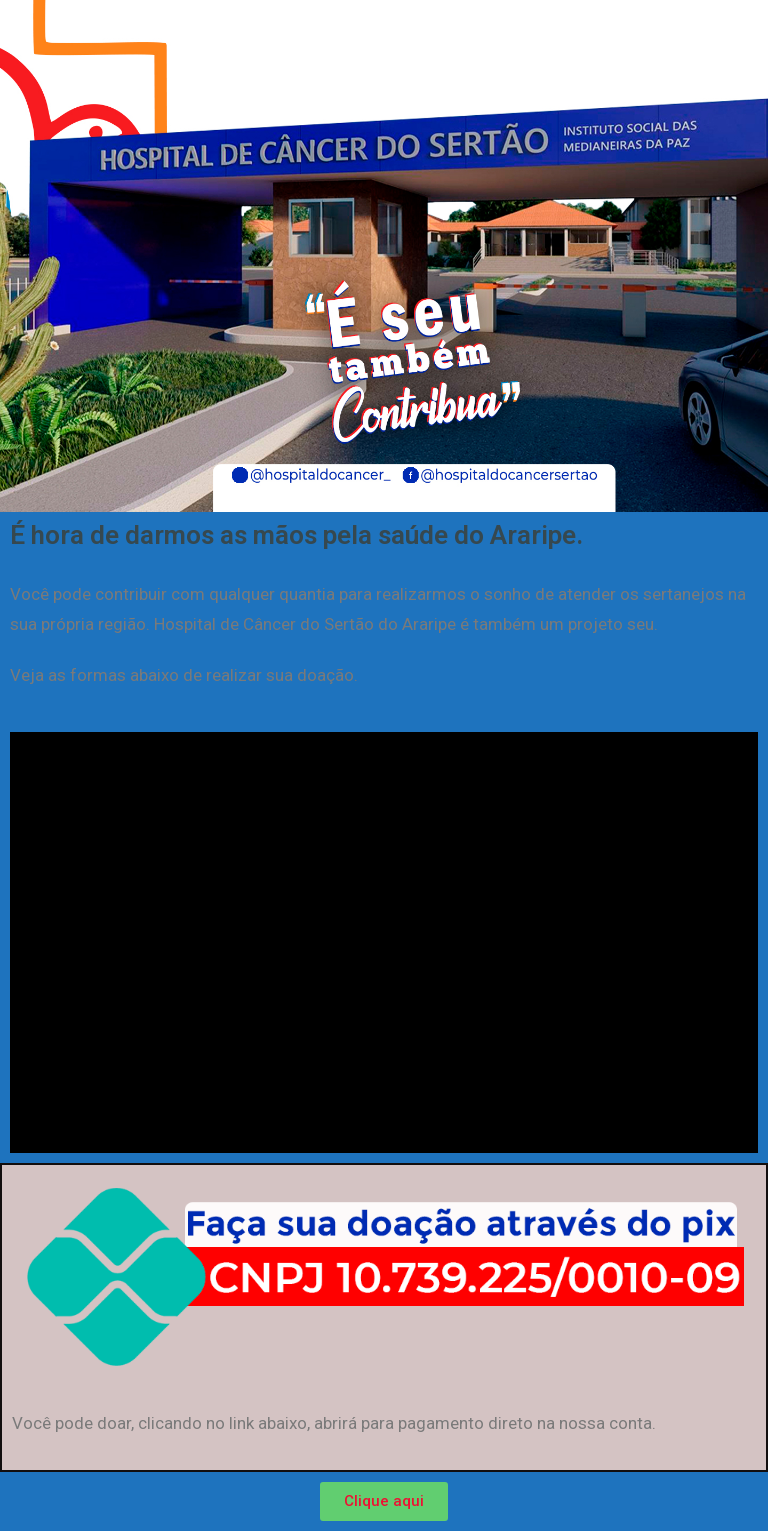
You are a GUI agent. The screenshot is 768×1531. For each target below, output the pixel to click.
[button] (384, 1501)
